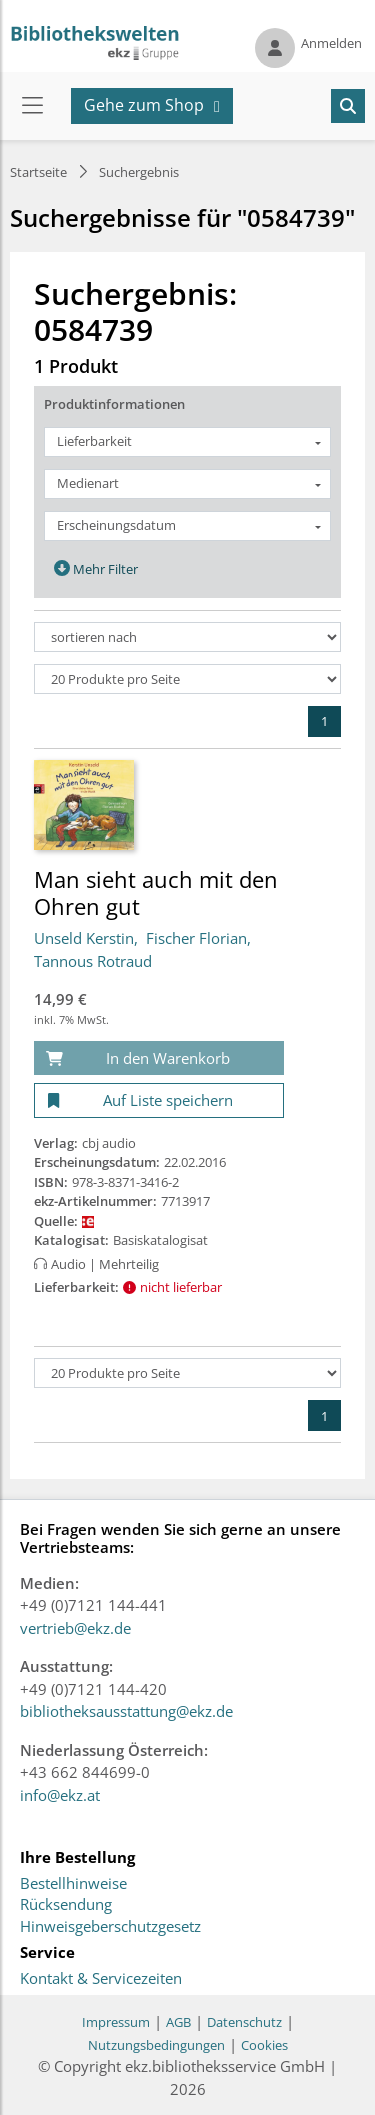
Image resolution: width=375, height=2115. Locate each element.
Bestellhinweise (73, 1884)
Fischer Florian (196, 938)
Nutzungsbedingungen (156, 2045)
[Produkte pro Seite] (187, 679)
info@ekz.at (60, 1795)
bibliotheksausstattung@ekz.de (126, 1711)
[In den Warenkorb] (159, 1058)
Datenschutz (244, 2022)
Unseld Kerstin (84, 938)
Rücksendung (66, 1905)
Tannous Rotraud (93, 961)
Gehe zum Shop (144, 105)
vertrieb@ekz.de (75, 1628)
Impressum (116, 2022)
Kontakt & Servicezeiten (101, 1979)
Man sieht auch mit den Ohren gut (156, 892)
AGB (178, 2022)
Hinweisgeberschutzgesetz (110, 1927)
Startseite (38, 172)
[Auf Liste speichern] (159, 1100)
